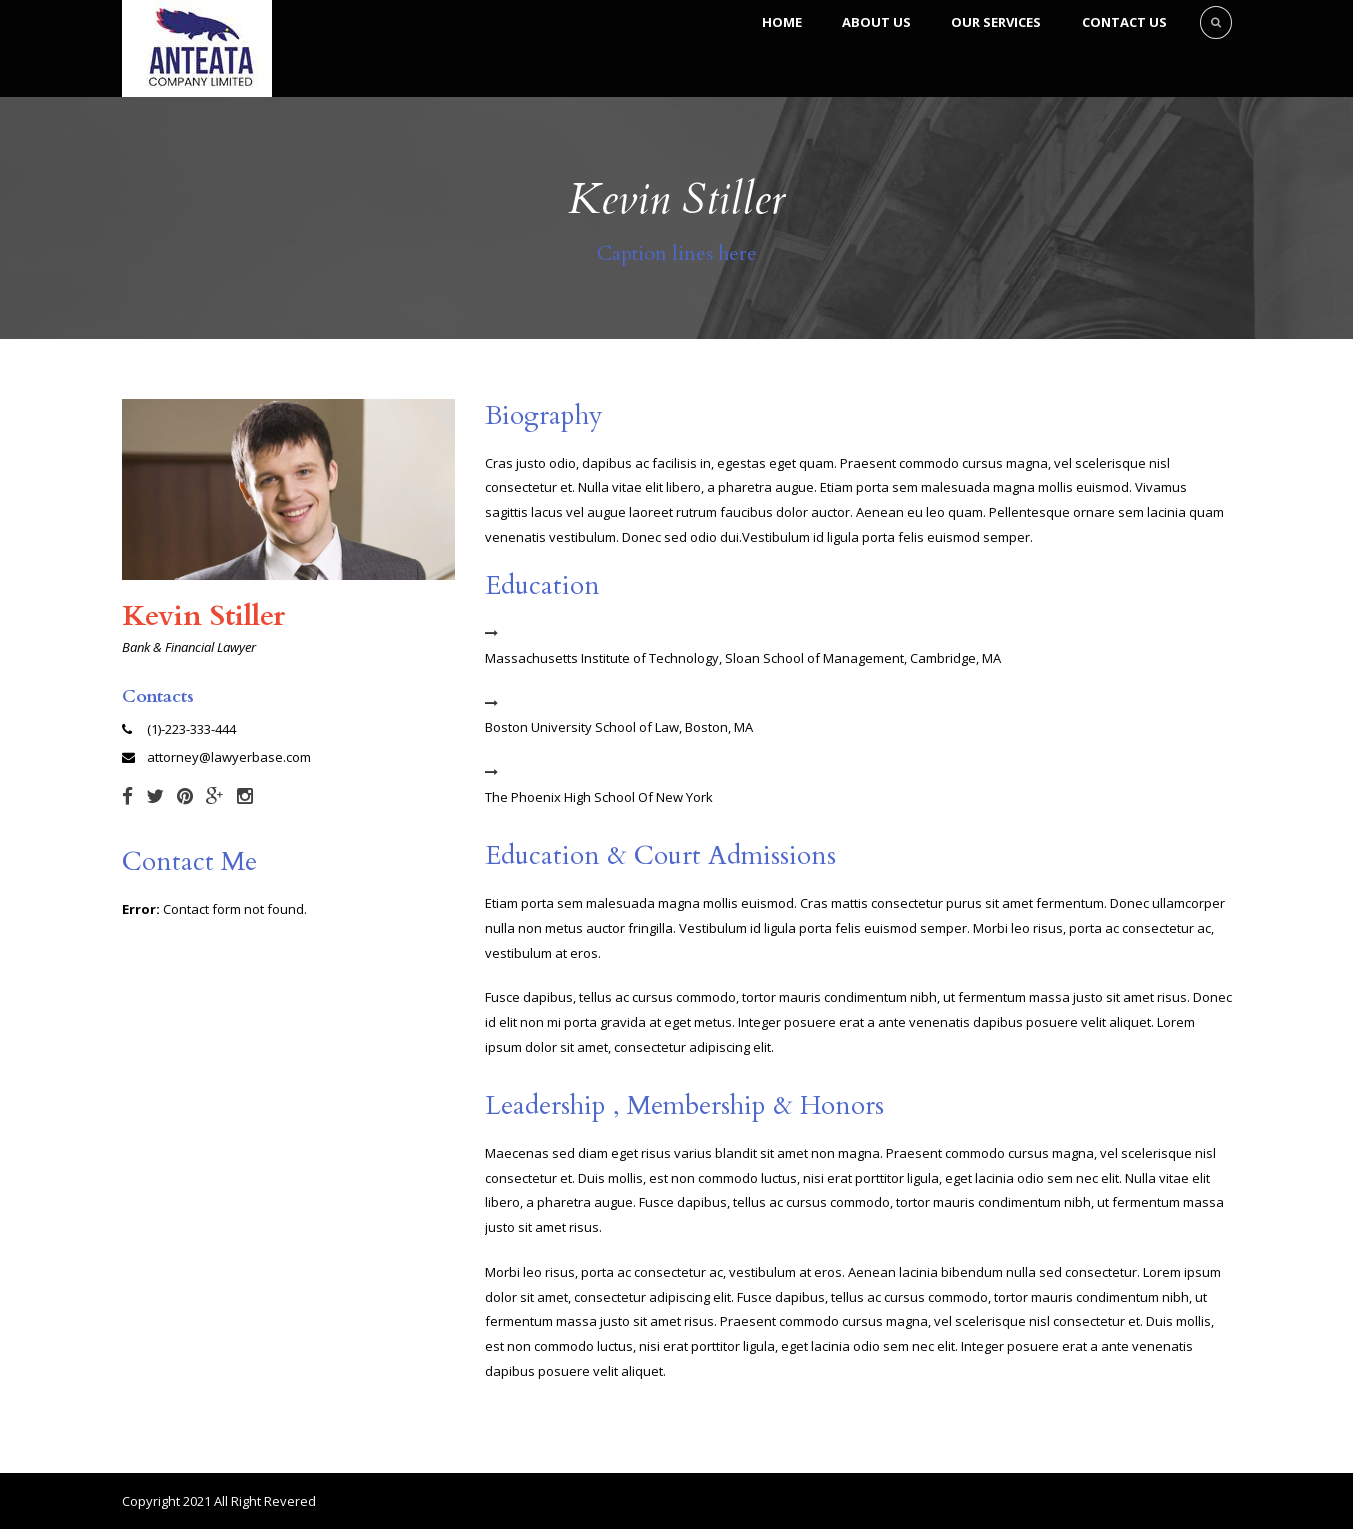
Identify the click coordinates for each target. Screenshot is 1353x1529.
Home (782, 22)
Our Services (996, 22)
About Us (876, 22)
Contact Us (1124, 22)
